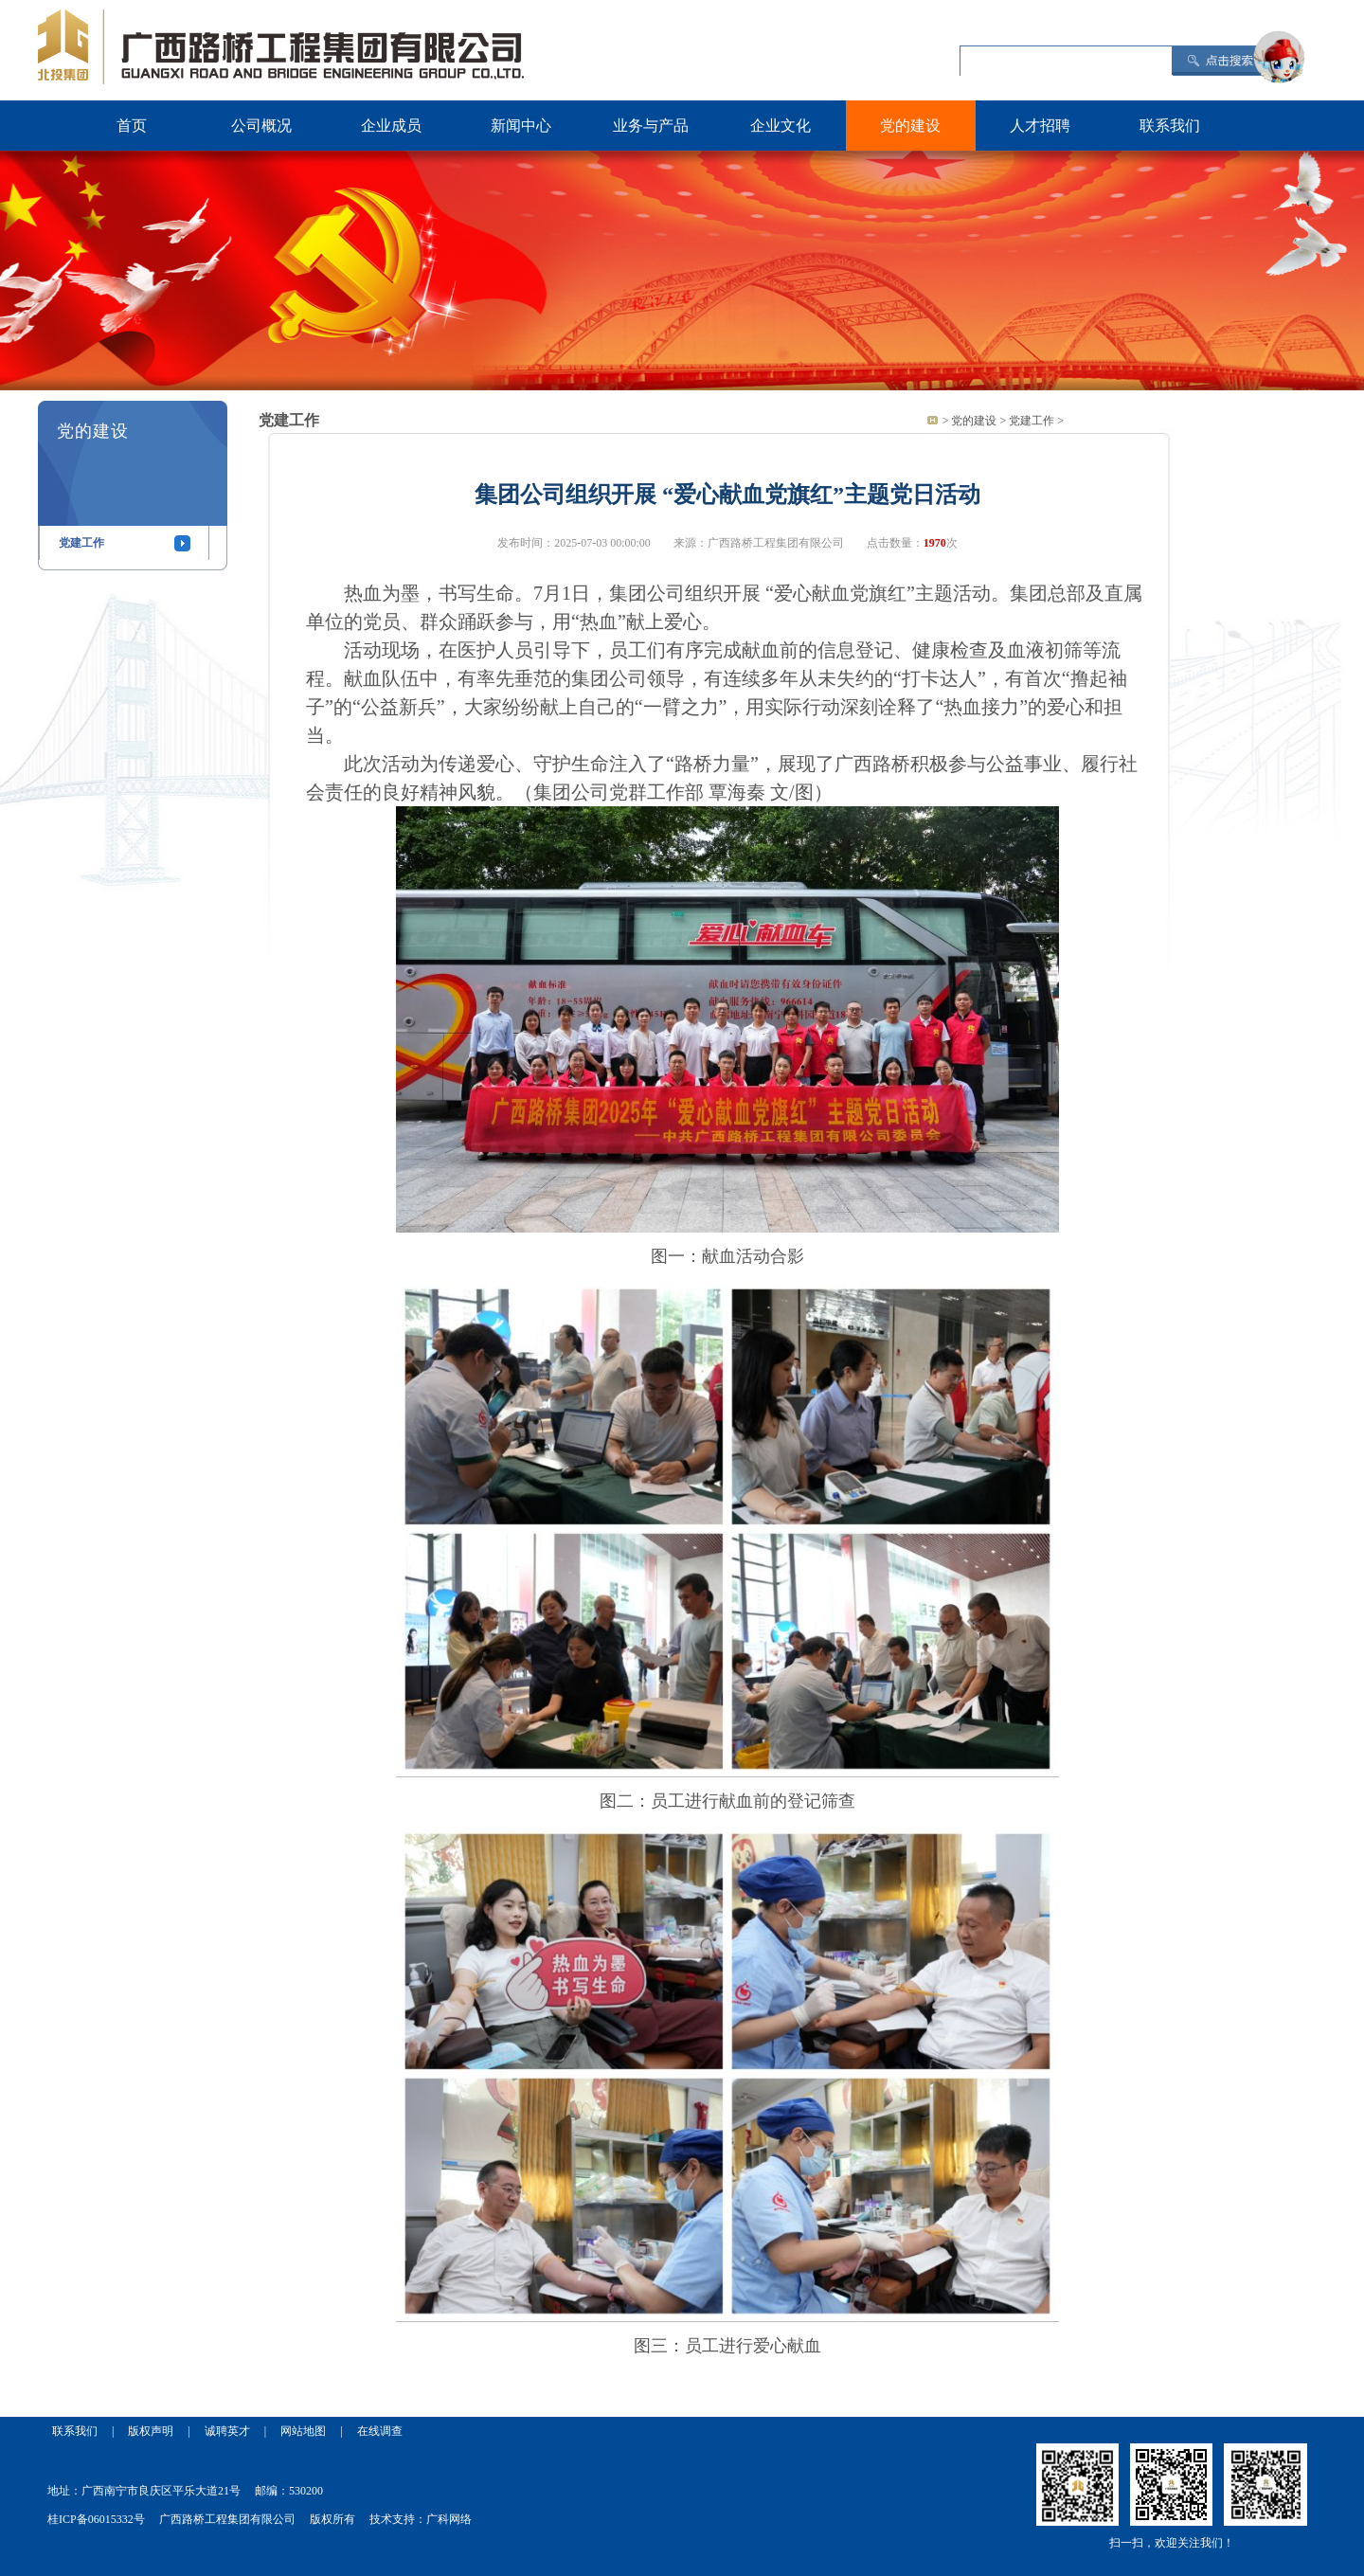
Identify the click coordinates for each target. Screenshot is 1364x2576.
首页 (132, 125)
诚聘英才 (227, 2431)
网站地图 (303, 2431)
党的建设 (910, 125)
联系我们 (1170, 125)
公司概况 (261, 125)
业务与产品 (651, 125)
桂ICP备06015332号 (96, 2519)
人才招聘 (1040, 125)
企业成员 (391, 125)
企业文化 (780, 125)
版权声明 (150, 2431)
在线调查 (380, 2431)
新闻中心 (521, 125)
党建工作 (81, 542)
